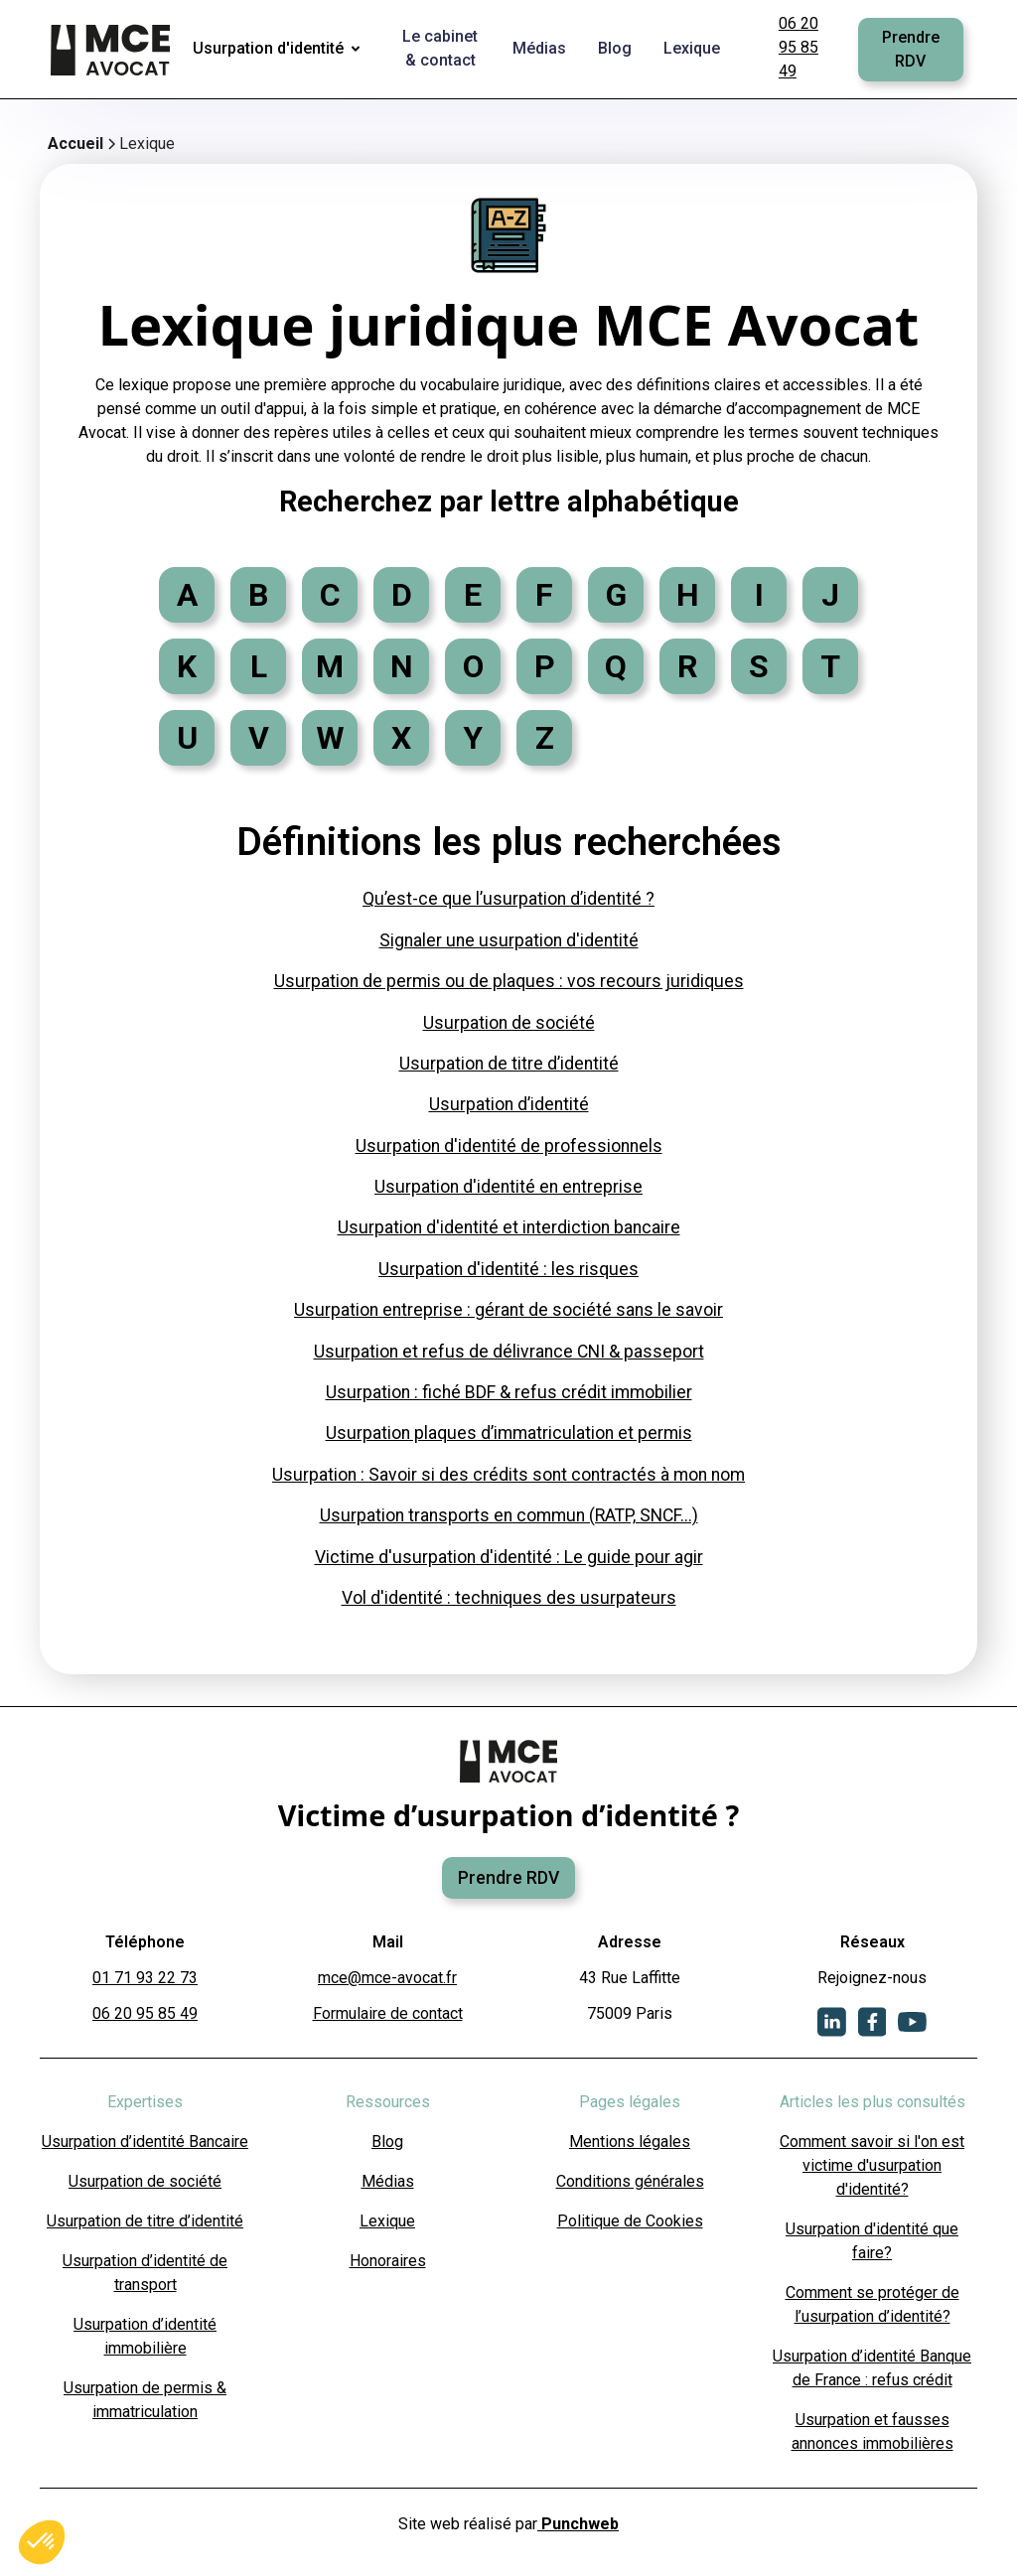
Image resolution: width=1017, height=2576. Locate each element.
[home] (112, 49)
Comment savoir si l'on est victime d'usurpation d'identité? (872, 2165)
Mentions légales (629, 2141)
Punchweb (578, 2523)
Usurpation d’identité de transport (145, 2272)
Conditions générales (630, 2181)
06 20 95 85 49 (798, 47)
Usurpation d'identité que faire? (872, 2240)
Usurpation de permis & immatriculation (145, 2399)
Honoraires (388, 2260)
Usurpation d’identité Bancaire (145, 2141)
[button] (280, 49)
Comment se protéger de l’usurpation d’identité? (872, 2304)
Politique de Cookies (630, 2221)
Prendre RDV (911, 49)
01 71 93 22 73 (145, 1977)
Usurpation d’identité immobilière (145, 2336)
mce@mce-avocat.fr (387, 1977)
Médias (388, 2181)
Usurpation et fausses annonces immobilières (872, 2431)
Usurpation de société (145, 2181)
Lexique (387, 2221)
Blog (387, 2141)
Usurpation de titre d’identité (145, 2221)
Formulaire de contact (388, 2013)
